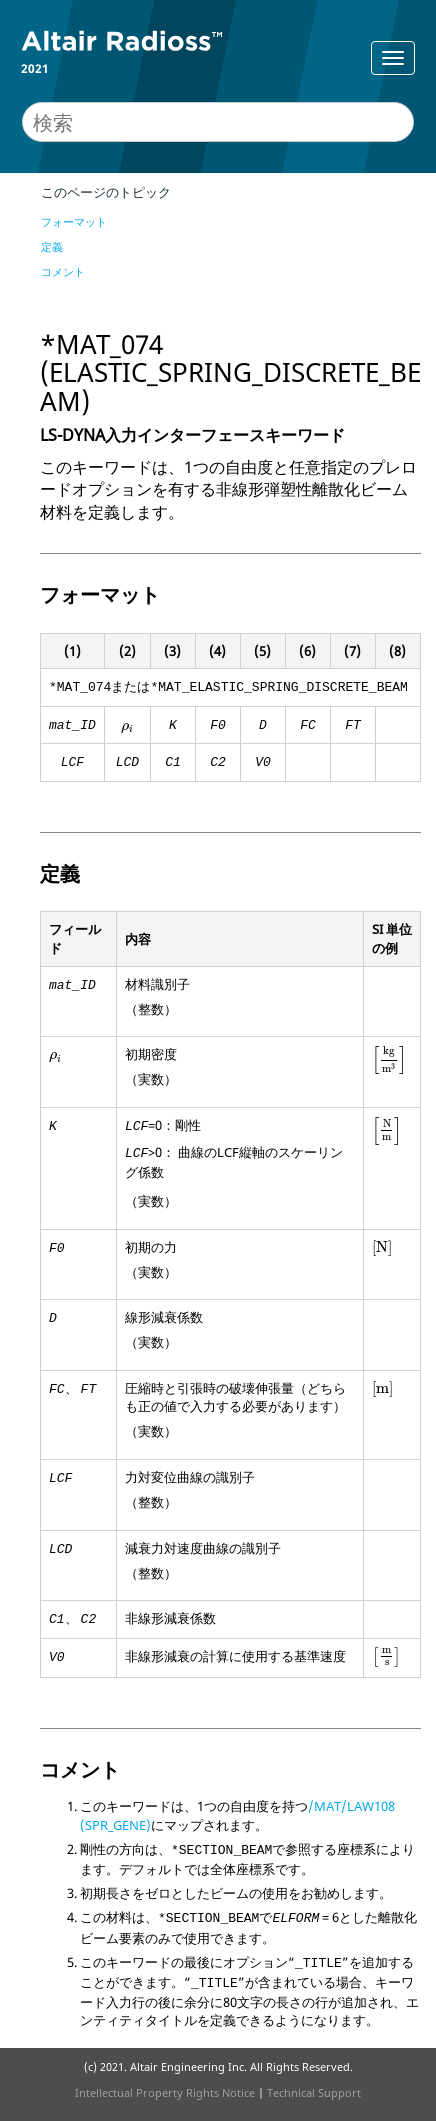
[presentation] (127, 728)
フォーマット (74, 221)
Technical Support (314, 2092)
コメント (63, 271)
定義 (52, 246)
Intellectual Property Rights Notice (165, 2092)
